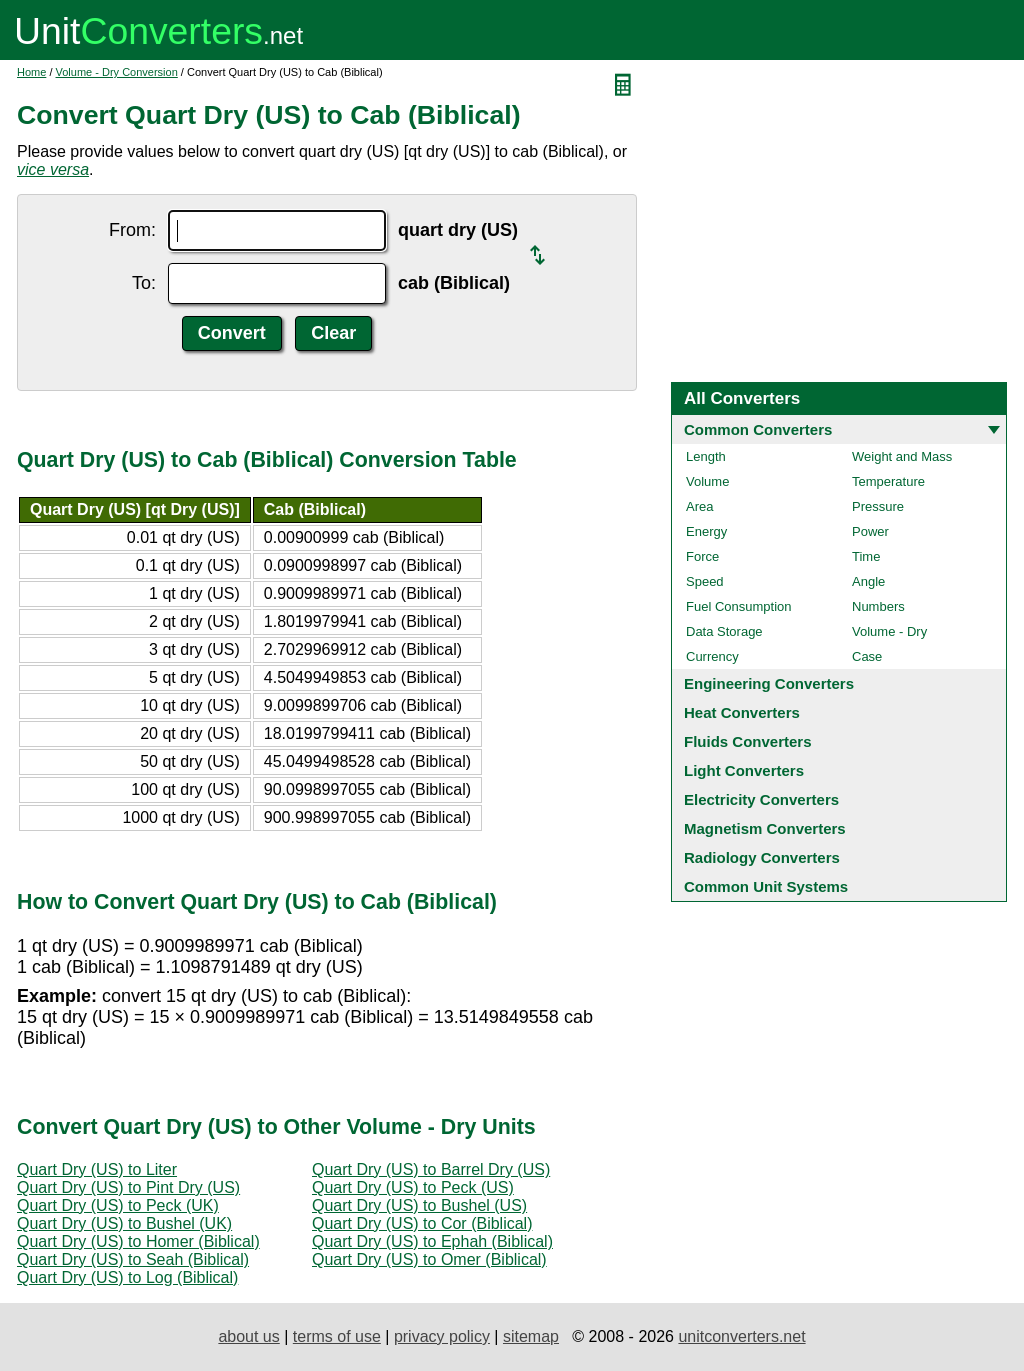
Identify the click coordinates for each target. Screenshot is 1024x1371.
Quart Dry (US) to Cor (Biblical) (422, 1223)
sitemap (531, 1336)
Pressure (878, 506)
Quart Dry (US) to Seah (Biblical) (133, 1259)
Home (31, 72)
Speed (705, 581)
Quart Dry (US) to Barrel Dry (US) (431, 1169)
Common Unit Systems (766, 886)
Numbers (878, 606)
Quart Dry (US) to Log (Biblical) (127, 1277)
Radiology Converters (762, 857)
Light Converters (744, 770)
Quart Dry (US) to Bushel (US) (419, 1205)
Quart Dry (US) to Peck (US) (413, 1187)
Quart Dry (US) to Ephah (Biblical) (432, 1241)
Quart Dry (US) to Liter (97, 1169)
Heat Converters (742, 712)
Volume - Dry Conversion (117, 72)
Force (702, 556)
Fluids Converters (748, 741)
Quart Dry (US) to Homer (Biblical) (138, 1241)
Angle (868, 581)
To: (144, 283)
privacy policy (442, 1336)
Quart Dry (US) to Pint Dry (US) (128, 1187)
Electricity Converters (761, 799)
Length (706, 456)
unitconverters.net (741, 1336)
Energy (706, 531)
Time (866, 556)
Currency (712, 656)
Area (699, 506)
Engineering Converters (769, 683)
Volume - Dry (889, 631)
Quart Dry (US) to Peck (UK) (118, 1205)
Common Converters (758, 429)
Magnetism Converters (765, 828)
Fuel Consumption (739, 606)
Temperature (888, 481)
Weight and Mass (902, 456)
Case (867, 656)
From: (132, 230)
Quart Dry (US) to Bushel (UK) (124, 1223)
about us (248, 1336)
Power (870, 531)
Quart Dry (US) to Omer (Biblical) (429, 1259)
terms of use (337, 1336)
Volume (707, 481)
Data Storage (724, 631)
